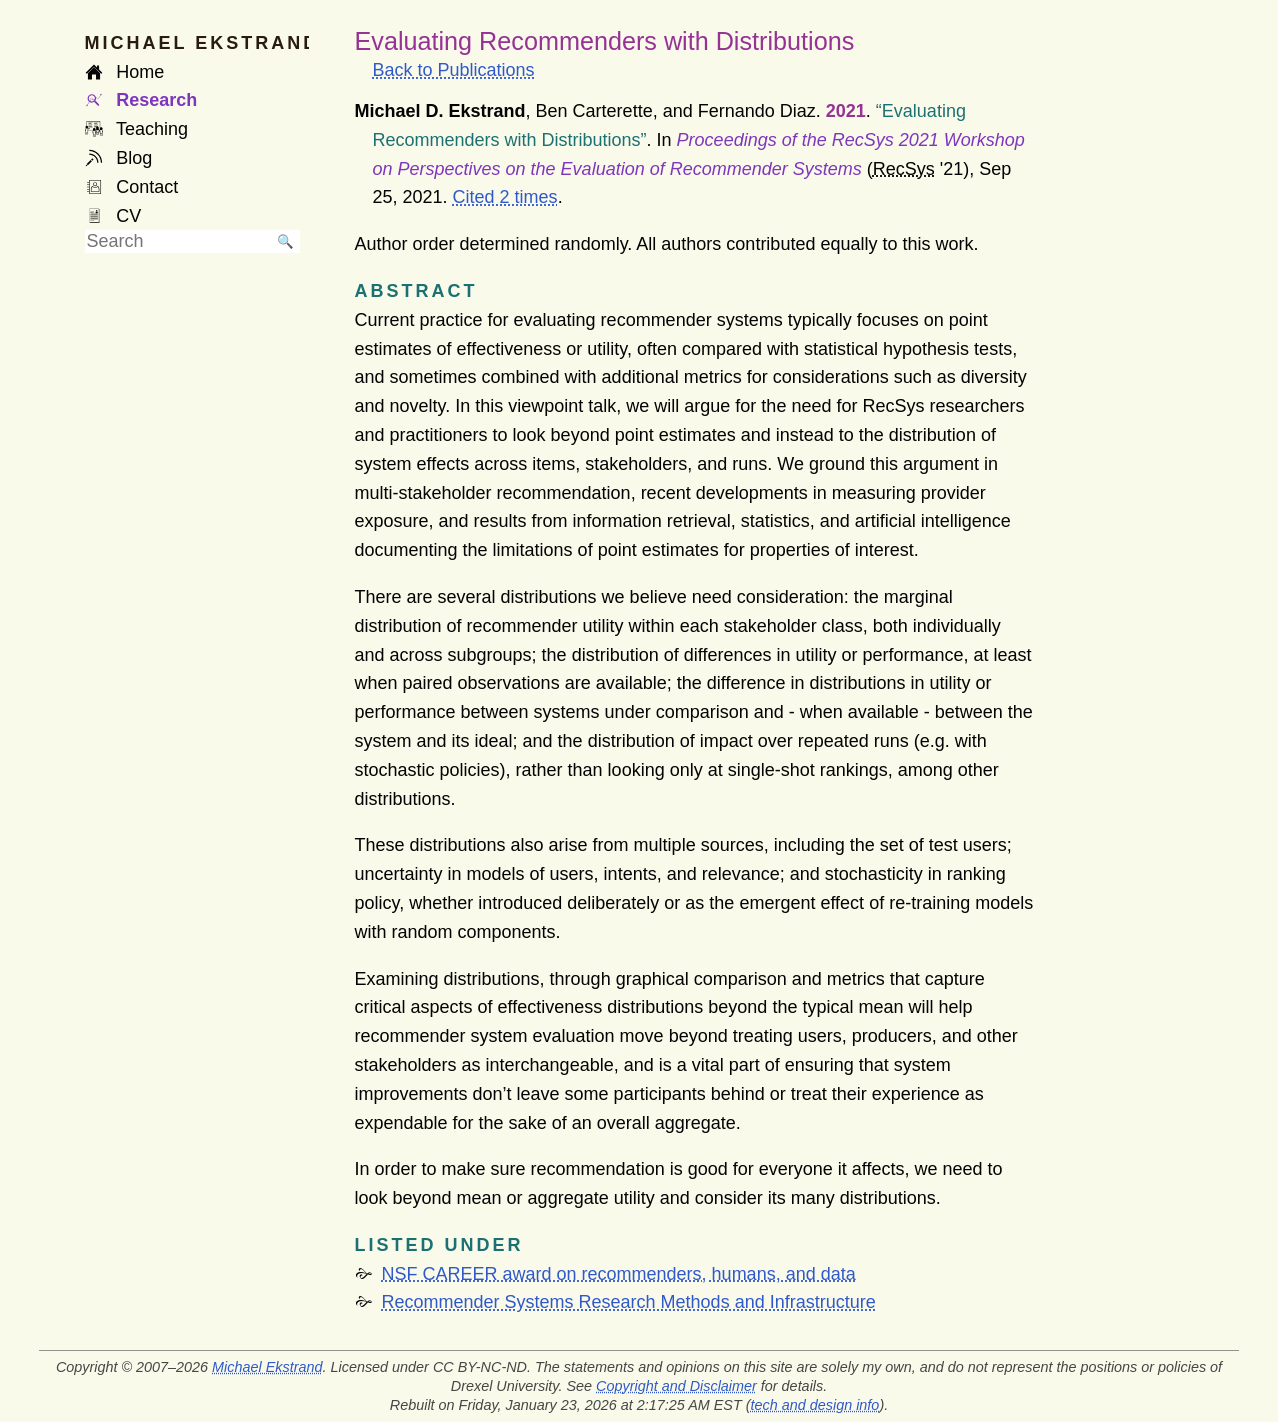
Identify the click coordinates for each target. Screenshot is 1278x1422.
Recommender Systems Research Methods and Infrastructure (629, 1302)
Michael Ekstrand (267, 1367)
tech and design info (815, 1405)
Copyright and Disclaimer (676, 1386)
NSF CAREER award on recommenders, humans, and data (619, 1274)
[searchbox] (178, 241)
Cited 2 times (505, 197)
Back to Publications (454, 70)
